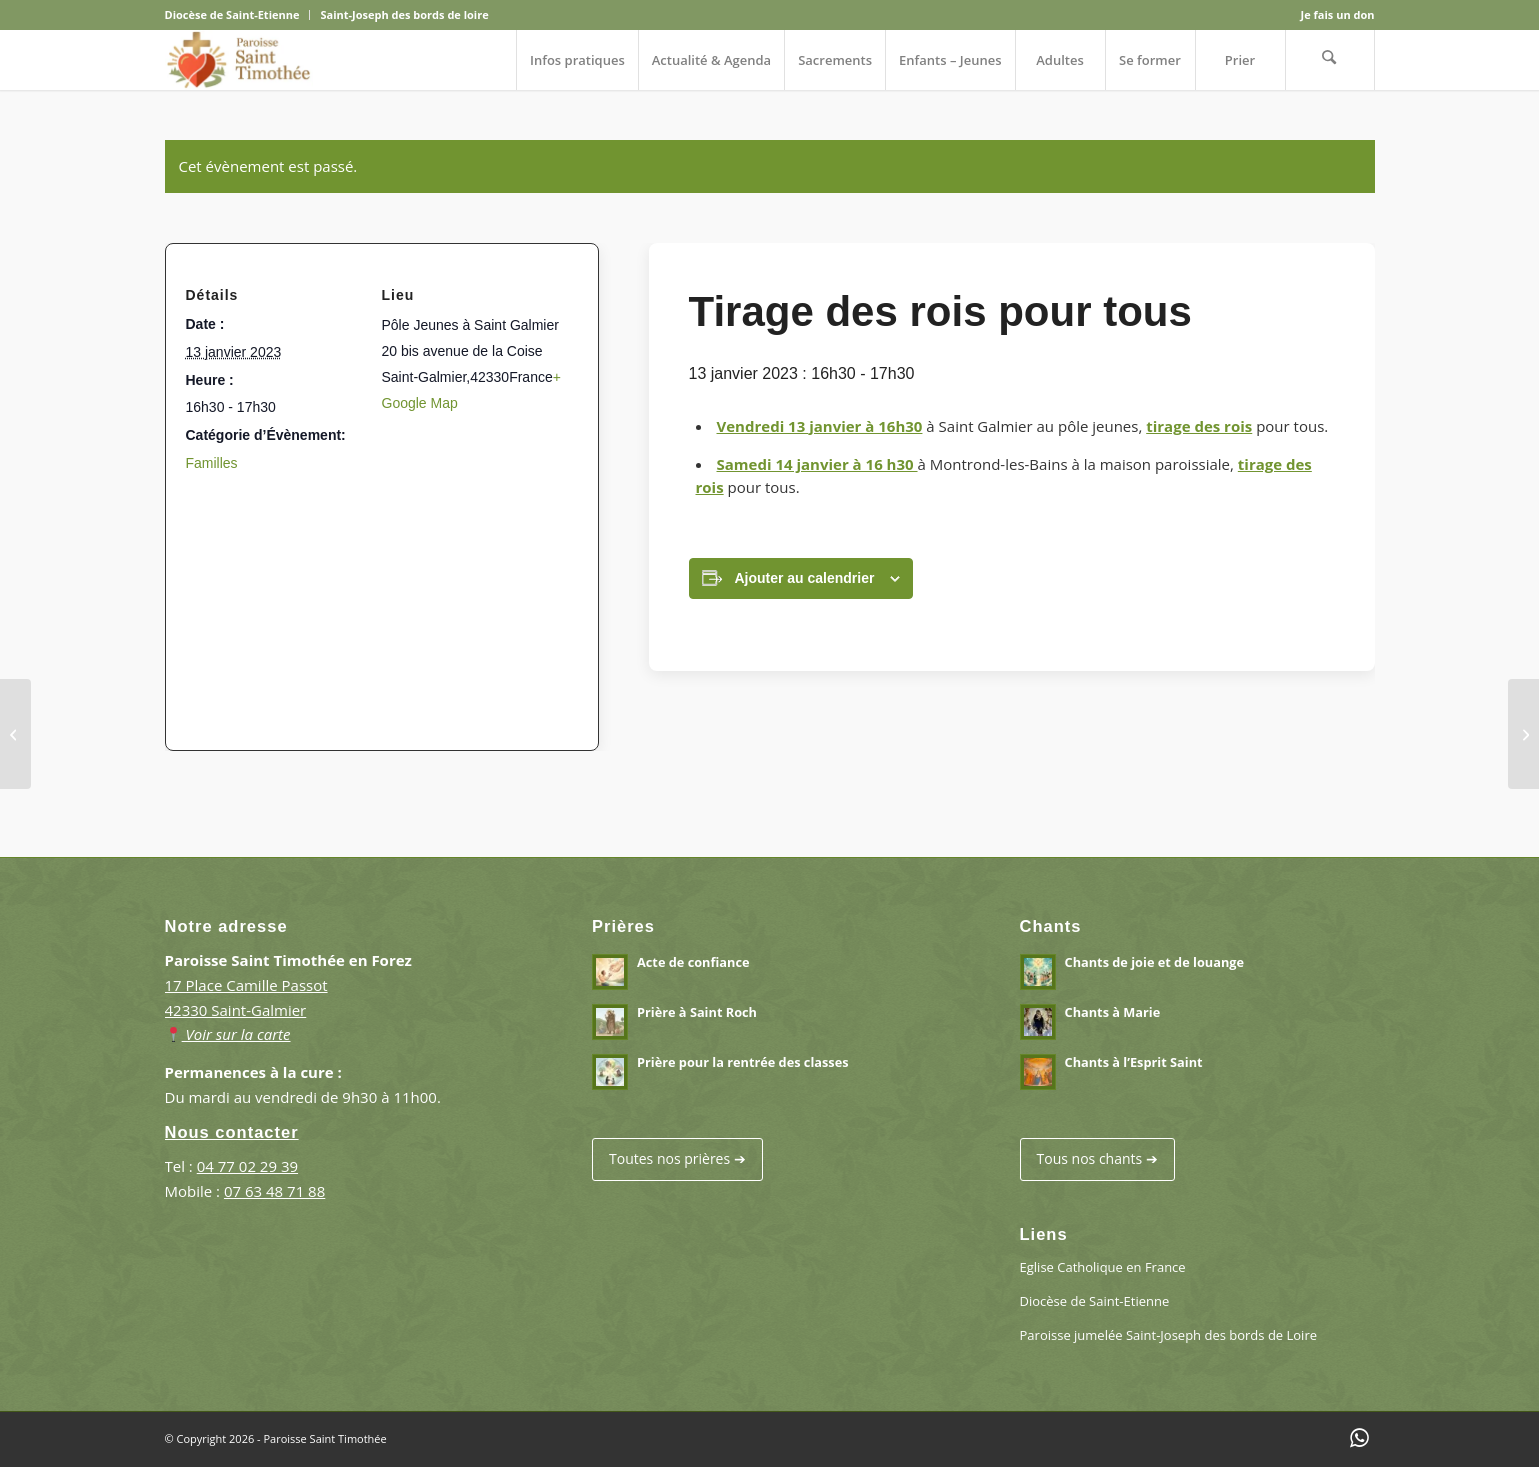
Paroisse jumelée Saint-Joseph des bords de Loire (1168, 1335)
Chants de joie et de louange (1154, 962)
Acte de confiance (693, 962)
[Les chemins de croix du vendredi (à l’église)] (1523, 734)
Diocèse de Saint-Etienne (232, 14)
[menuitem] (238, 15)
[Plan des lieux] (374, 600)
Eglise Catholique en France (1103, 1267)
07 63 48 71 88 (274, 1191)
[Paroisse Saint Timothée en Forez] (239, 60)
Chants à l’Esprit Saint (1134, 1062)
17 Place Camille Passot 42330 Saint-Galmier (246, 1010)
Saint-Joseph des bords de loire (404, 14)
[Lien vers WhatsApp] (1360, 1437)
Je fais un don (1338, 14)
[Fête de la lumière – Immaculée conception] (15, 734)
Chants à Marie (1113, 1012)
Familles (212, 463)
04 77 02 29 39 (247, 1166)
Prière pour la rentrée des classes (743, 1062)
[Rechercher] (1330, 60)
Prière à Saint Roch (697, 1012)
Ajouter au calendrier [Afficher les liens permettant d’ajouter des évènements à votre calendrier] (804, 578)
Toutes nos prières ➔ (677, 1158)
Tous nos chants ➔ (1097, 1158)
